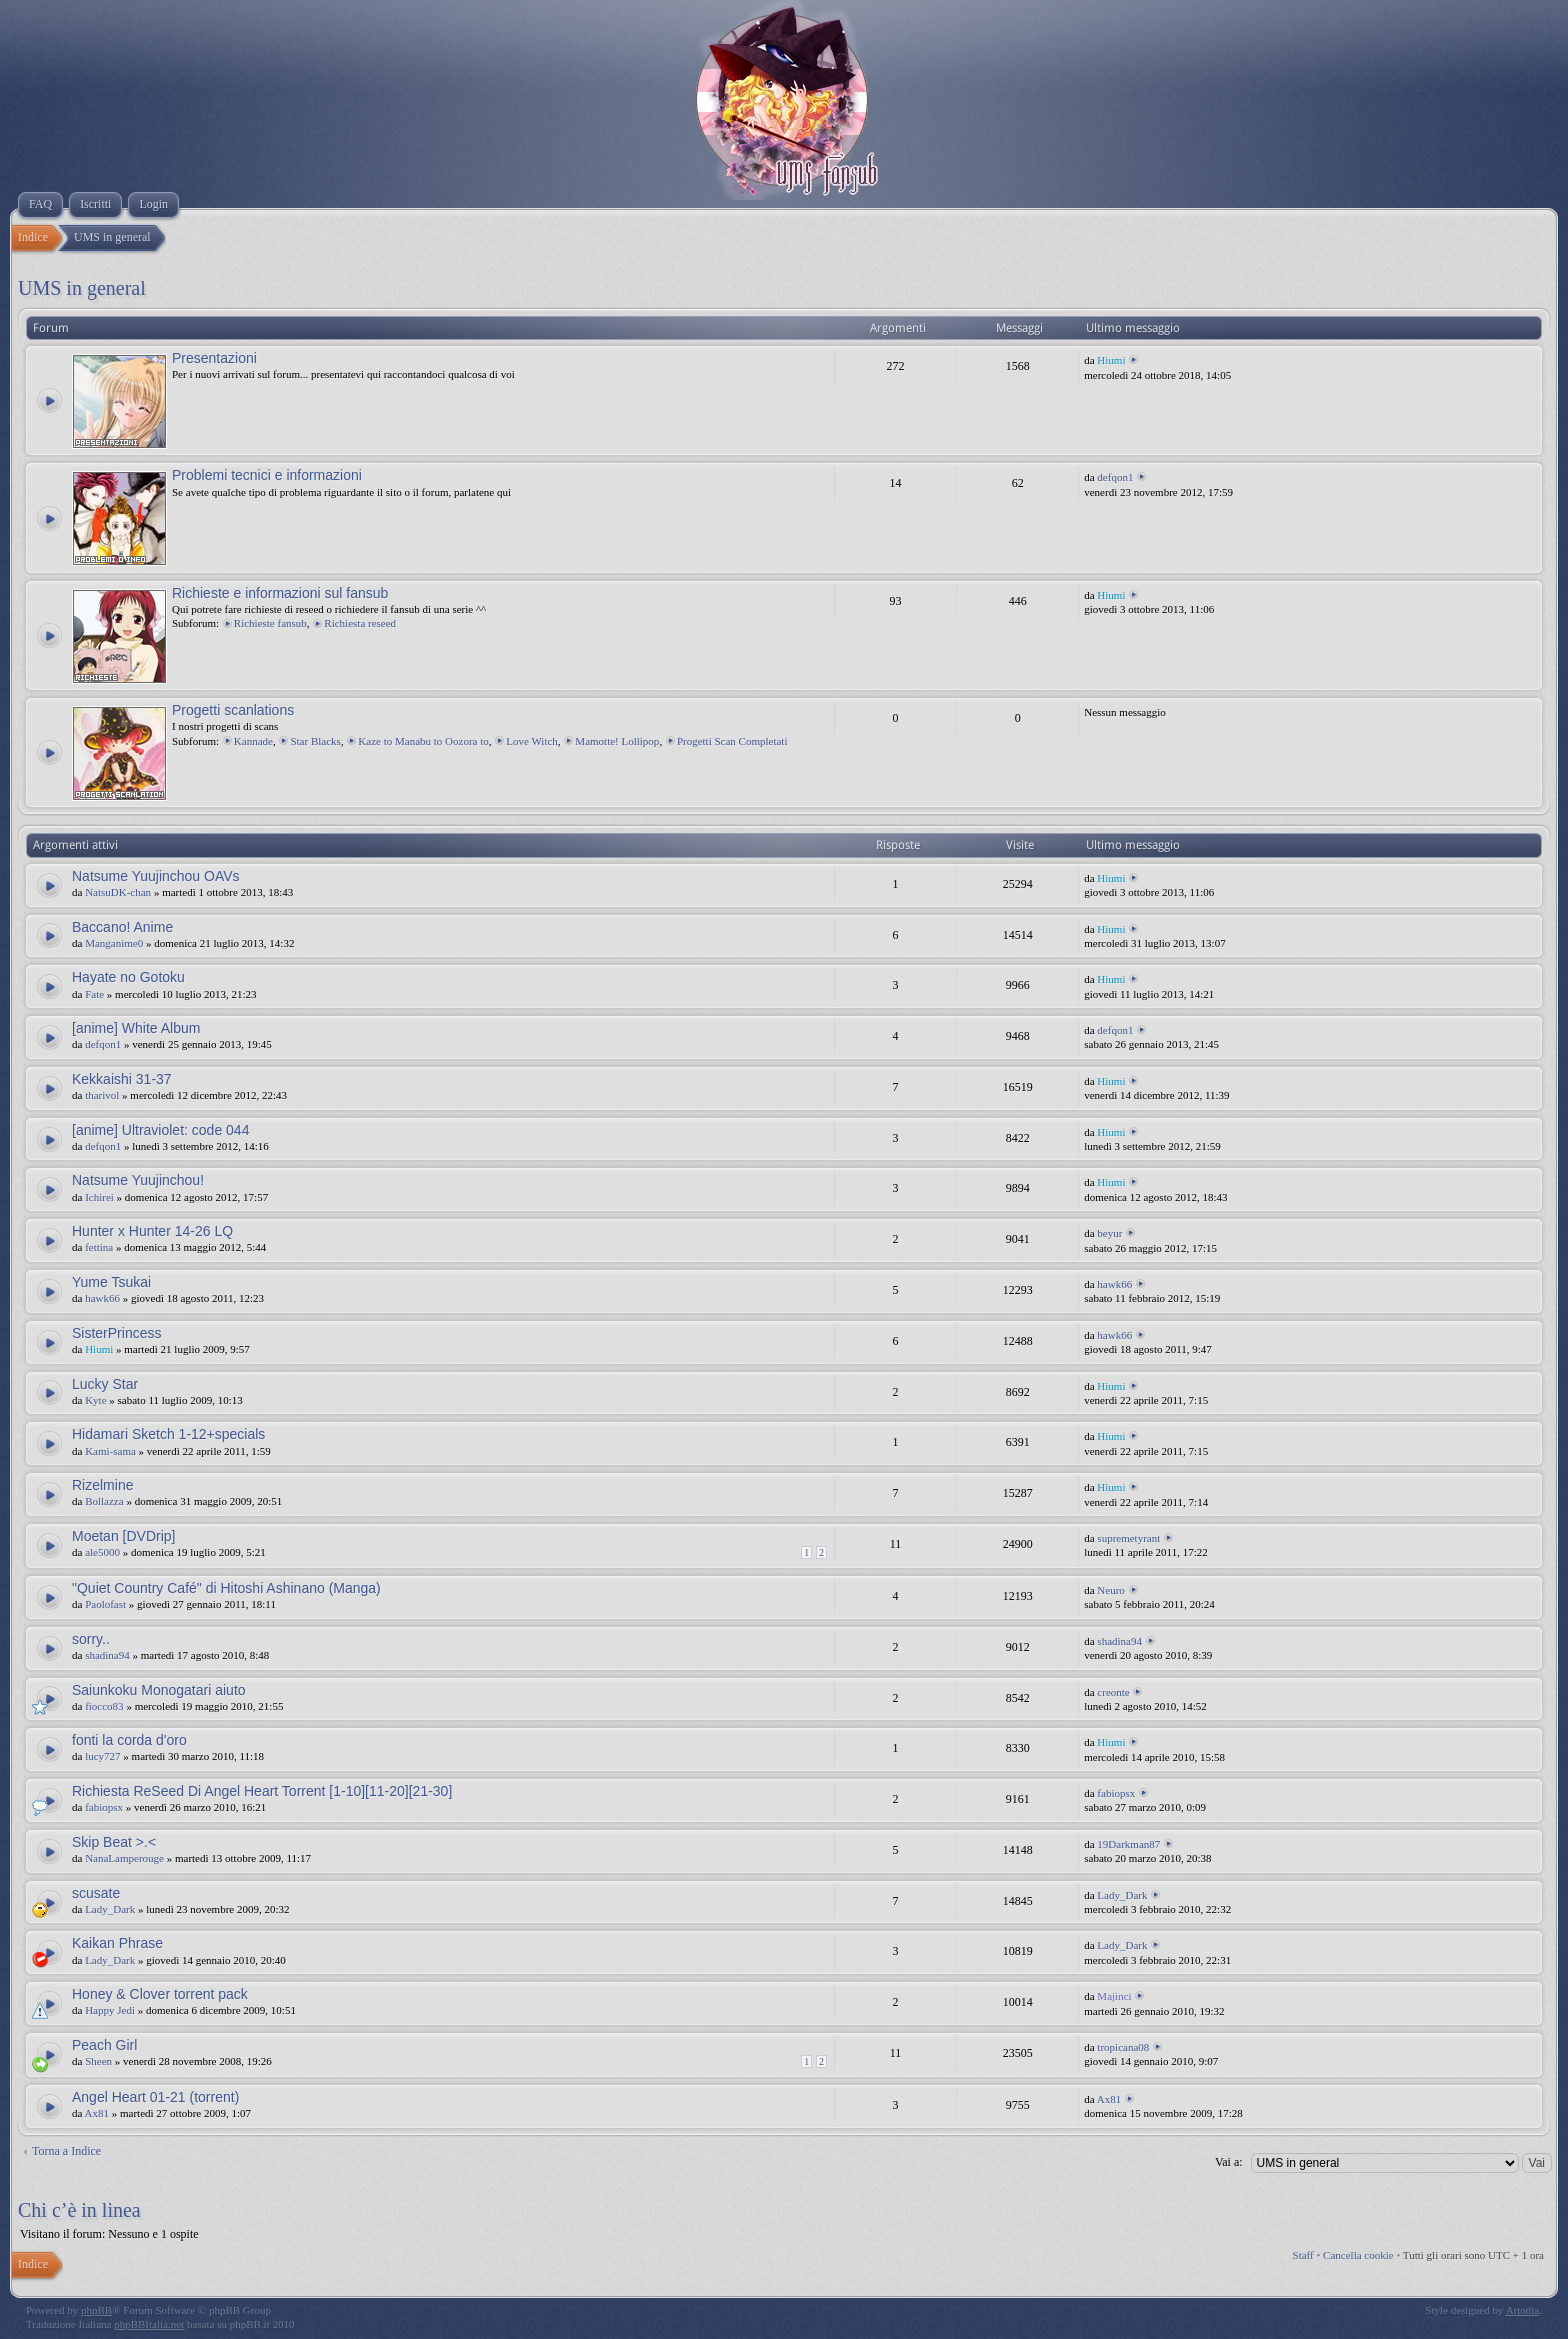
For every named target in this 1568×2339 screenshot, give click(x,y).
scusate (96, 1893)
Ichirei (99, 1197)
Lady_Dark (110, 1909)
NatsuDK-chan (118, 892)
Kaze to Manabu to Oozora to (423, 741)
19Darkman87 (1128, 1844)
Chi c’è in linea (79, 2210)
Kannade (253, 741)
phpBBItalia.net (149, 2324)
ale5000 (102, 1552)
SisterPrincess (116, 1333)
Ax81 (97, 2113)
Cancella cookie (1358, 2255)
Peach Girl (104, 2045)
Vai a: (1229, 2162)
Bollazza (104, 1501)
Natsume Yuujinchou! (138, 1180)
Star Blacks (315, 741)
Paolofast (105, 1604)
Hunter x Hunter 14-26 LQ (152, 1231)
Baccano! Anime (122, 927)
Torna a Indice (66, 2151)
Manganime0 (114, 943)
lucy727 (102, 1756)
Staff (1303, 2255)
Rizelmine (102, 1485)
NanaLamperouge (124, 1858)
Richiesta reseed (360, 623)
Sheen (98, 2061)
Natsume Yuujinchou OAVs (156, 876)
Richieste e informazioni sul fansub (280, 593)
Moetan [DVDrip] (123, 1536)
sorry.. (91, 1639)
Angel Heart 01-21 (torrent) (155, 2097)
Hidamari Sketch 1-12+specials (168, 1434)
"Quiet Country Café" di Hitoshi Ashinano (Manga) (226, 1588)
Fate (94, 994)
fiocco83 (104, 1706)
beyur (1109, 1233)
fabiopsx (104, 1807)
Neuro (1111, 1590)
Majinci (1114, 1996)
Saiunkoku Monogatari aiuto (159, 1690)
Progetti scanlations (233, 710)
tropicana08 (1123, 2047)
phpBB (96, 2310)
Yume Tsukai (111, 1282)
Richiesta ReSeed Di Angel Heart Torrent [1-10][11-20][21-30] (262, 1791)
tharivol (102, 1095)
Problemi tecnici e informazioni (267, 475)
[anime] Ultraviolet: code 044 (160, 1130)
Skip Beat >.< (114, 1842)
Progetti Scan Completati (732, 741)
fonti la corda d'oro (129, 1740)
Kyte (95, 1400)
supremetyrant (1128, 1538)
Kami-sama (110, 1451)
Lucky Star (105, 1384)
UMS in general (82, 288)
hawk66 (102, 1298)
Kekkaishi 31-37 (122, 1079)
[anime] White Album (136, 1028)
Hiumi (1111, 360)
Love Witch (532, 741)
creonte (1113, 1692)
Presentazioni (214, 358)
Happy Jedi (110, 2010)
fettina (99, 1247)
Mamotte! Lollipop (617, 741)
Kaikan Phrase (117, 1943)
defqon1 (1115, 477)
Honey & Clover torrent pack (160, 1994)
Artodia (1523, 2310)
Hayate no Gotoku (128, 977)
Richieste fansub (270, 623)
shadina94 (107, 1655)
